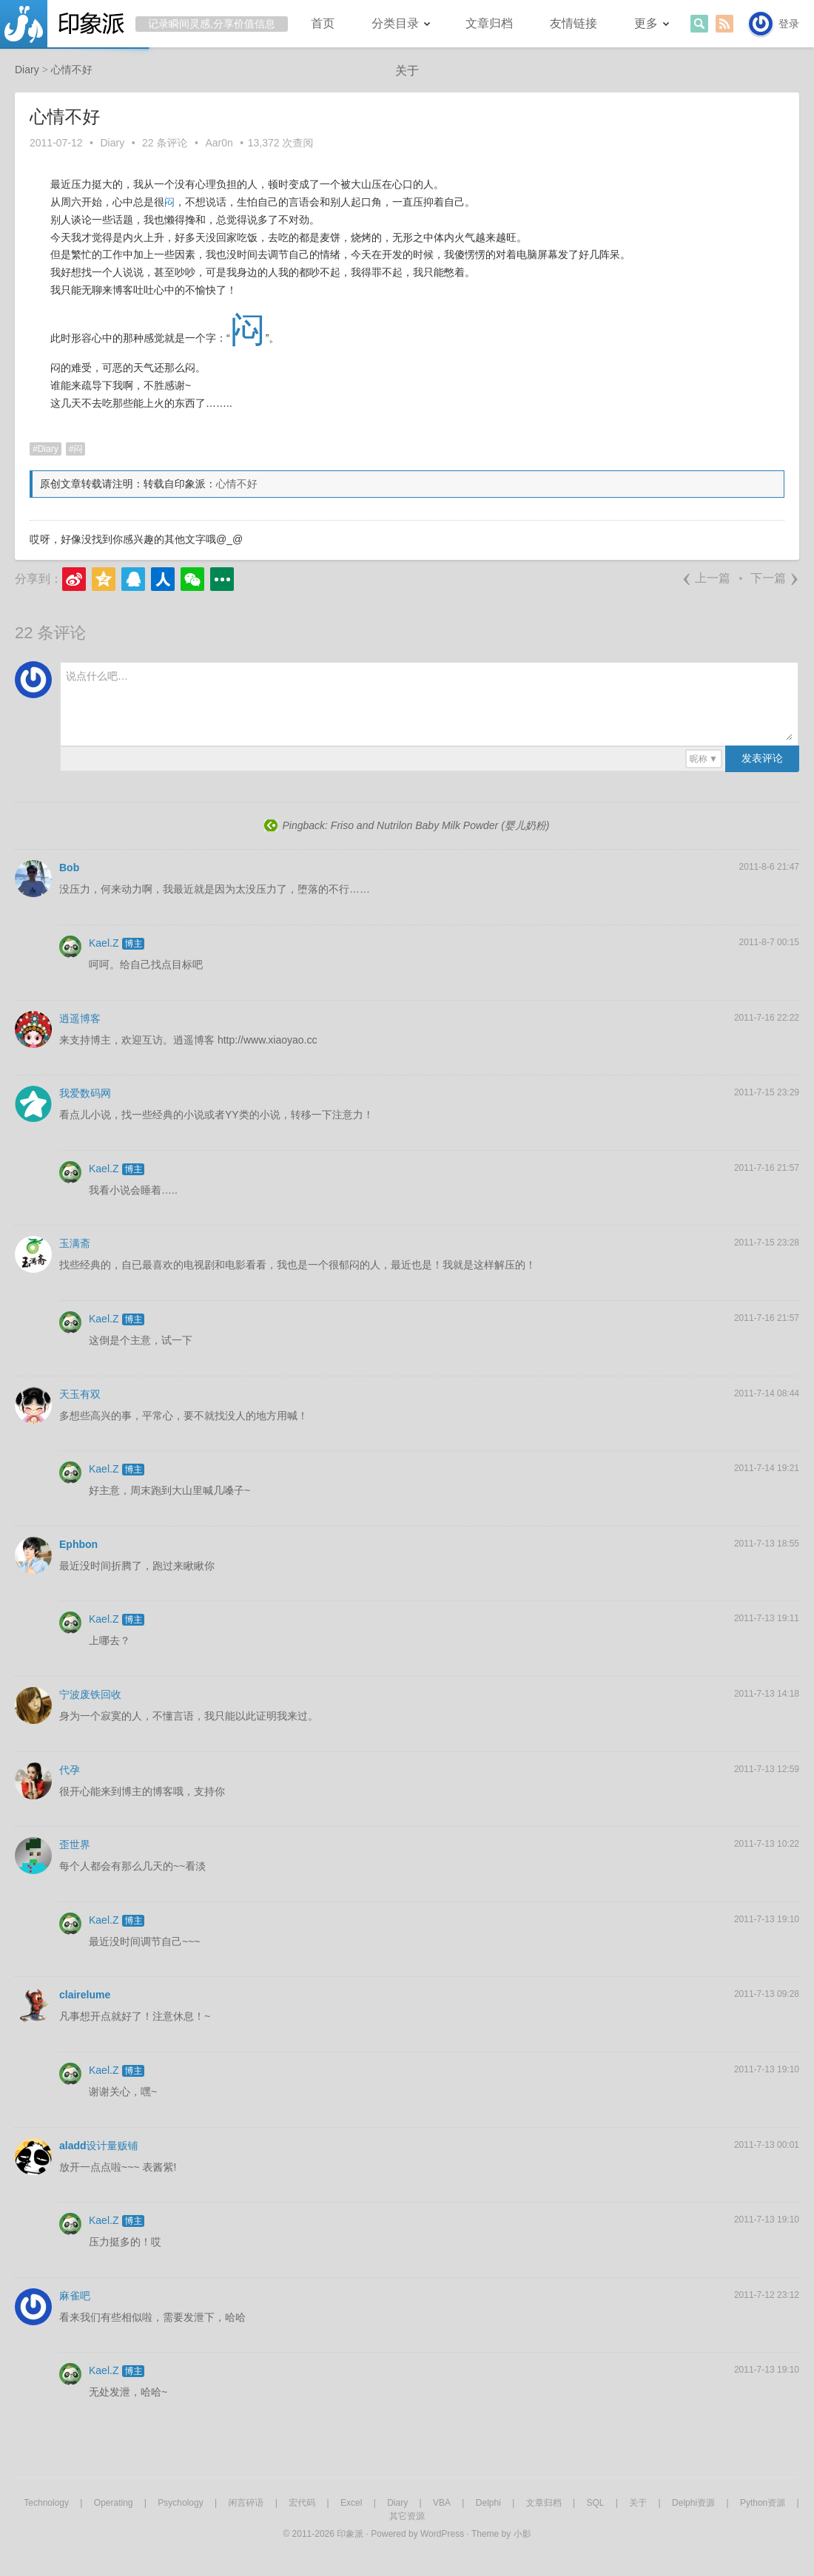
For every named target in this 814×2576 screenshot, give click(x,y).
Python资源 (762, 2503)
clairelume (84, 1995)
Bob (69, 867)
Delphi (488, 2503)
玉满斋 (74, 1243)
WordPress (442, 2534)
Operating (113, 2503)
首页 (322, 23)
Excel (351, 2503)
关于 (407, 70)
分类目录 (395, 23)
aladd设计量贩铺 (98, 2145)
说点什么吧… (97, 676)
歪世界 (74, 1844)
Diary (113, 143)
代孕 (69, 1770)
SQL (595, 2503)
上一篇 (706, 578)
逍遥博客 (80, 1018)
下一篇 (774, 578)
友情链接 (573, 23)
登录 (788, 24)
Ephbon (78, 1544)
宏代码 (302, 2503)
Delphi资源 (693, 2503)
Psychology (180, 2503)
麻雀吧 (74, 2296)
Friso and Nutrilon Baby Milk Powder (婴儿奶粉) (440, 825)
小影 (522, 2534)
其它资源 (407, 2516)
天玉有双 (80, 1394)
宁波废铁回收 (90, 1694)
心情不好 (237, 484)
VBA (442, 2503)
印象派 (350, 2534)
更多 (646, 23)
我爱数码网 (85, 1093)
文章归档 (489, 23)
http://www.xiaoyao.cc (267, 1040)
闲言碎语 (245, 2503)
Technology (46, 2503)
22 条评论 (164, 143)
